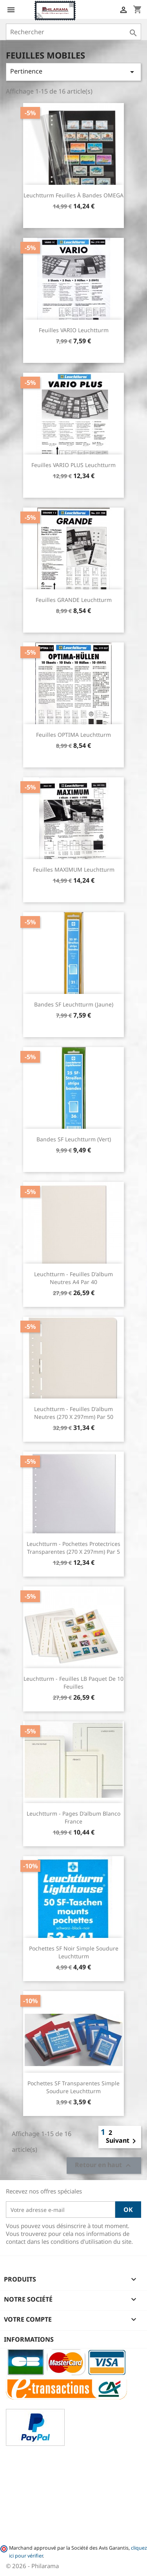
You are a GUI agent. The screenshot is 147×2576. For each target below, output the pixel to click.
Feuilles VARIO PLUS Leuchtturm (73, 465)
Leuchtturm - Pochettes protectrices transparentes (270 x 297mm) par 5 (73, 1547)
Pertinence (73, 72)
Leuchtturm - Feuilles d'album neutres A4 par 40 (73, 1278)
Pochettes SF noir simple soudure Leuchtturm (73, 1952)
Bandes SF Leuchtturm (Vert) (73, 1139)
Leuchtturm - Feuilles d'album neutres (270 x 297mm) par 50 (73, 1412)
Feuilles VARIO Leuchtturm (74, 330)
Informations (29, 2339)
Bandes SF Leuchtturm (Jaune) (73, 1004)
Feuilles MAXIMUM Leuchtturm (73, 869)
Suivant (122, 2141)
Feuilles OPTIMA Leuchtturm (73, 734)
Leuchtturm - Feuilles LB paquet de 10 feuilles (73, 1682)
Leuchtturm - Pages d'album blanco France (73, 1817)
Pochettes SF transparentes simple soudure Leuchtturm (73, 2087)
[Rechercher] (73, 32)
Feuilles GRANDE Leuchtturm (74, 600)
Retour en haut (104, 2166)
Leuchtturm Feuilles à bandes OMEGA (73, 195)
